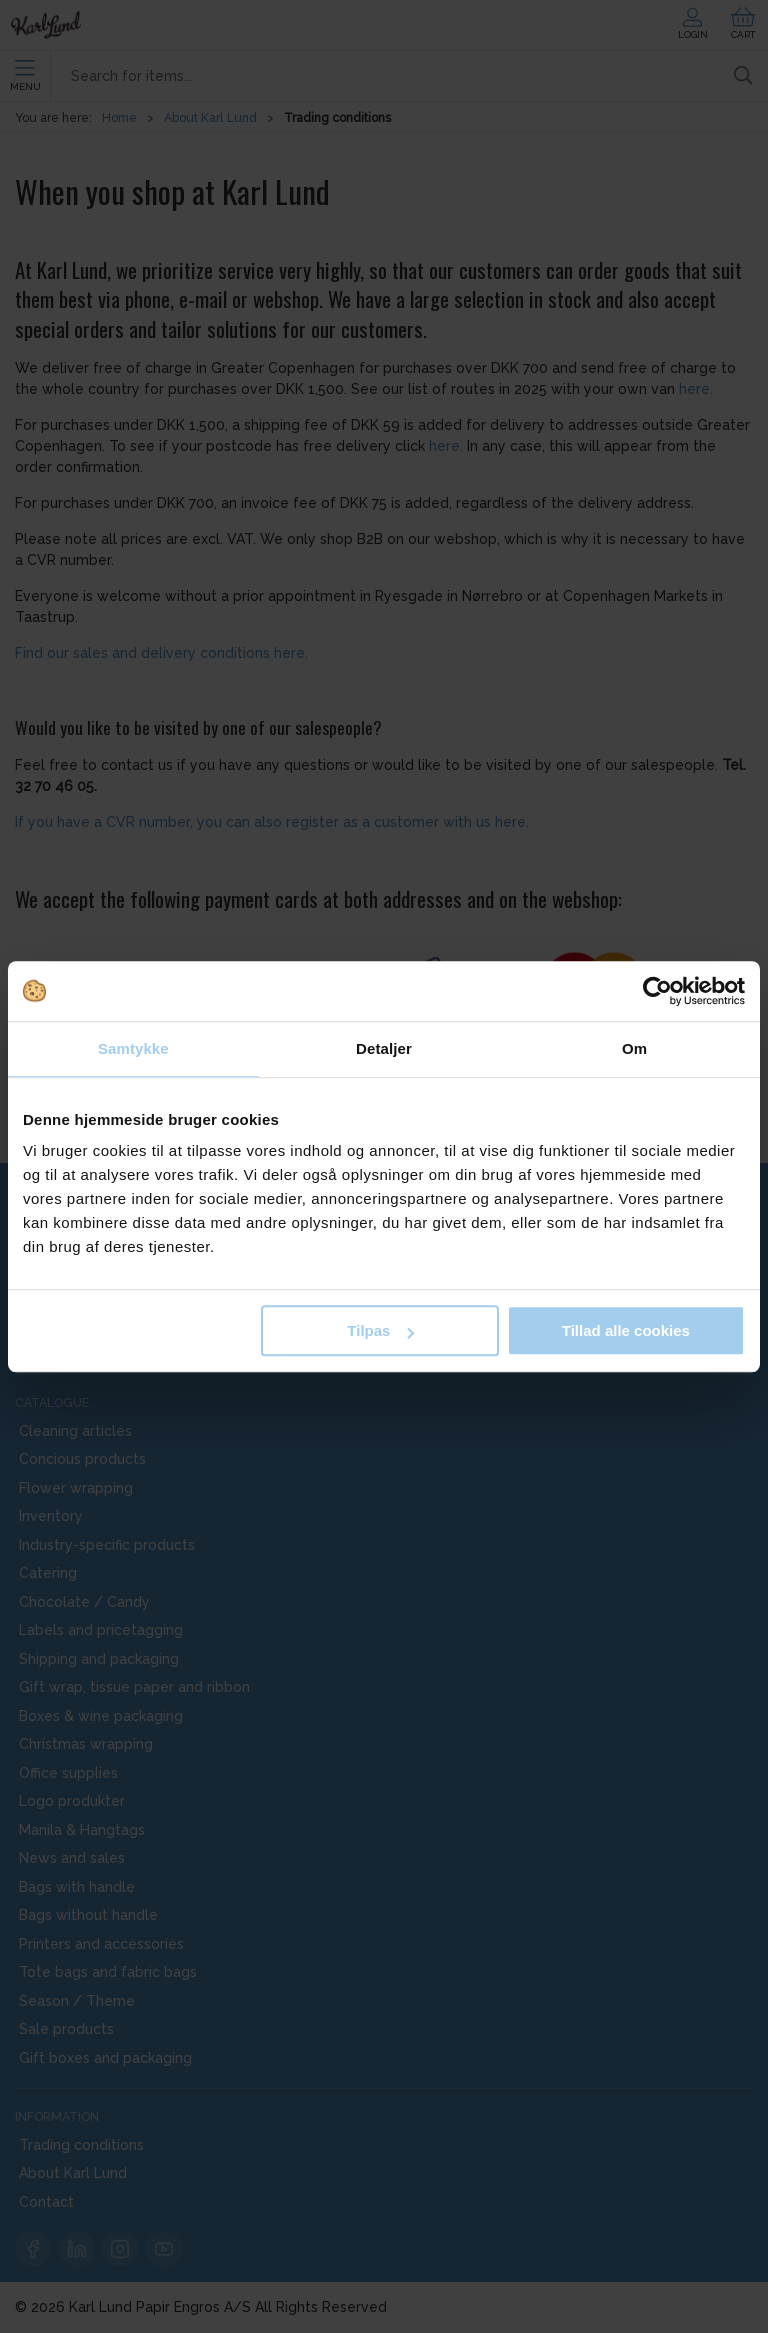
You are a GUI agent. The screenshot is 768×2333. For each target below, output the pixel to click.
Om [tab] (634, 1048)
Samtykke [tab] (133, 1048)
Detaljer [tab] (384, 1048)
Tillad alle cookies (626, 1330)
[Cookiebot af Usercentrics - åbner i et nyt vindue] (657, 991)
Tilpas (380, 1330)
